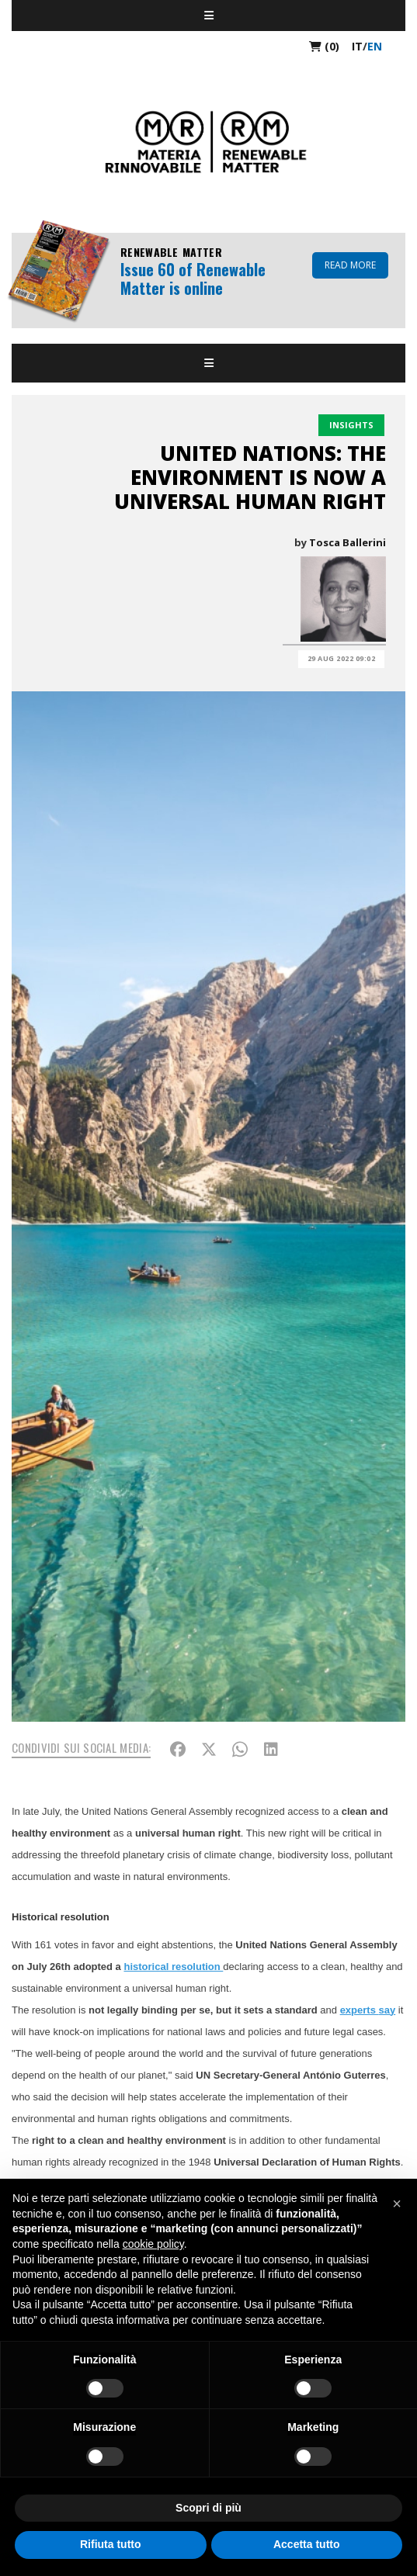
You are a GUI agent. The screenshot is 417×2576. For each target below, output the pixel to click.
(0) (324, 46)
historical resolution (173, 1966)
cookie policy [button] (153, 2244)
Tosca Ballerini (347, 542)
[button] (396, 2203)
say (387, 2010)
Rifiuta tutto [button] (110, 2544)
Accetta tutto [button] (306, 2544)
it (357, 46)
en (374, 46)
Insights (351, 425)
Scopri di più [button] (208, 2508)
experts (359, 2010)
